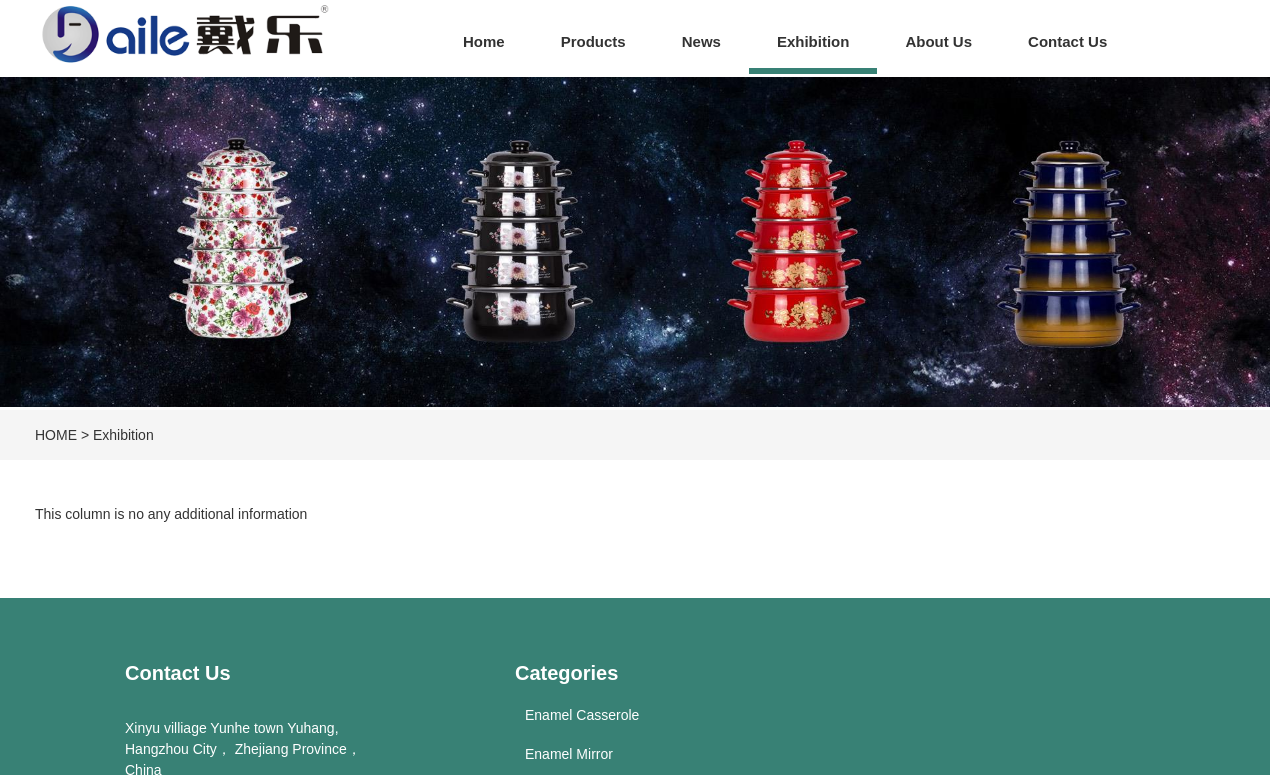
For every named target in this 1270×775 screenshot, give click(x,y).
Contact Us (1067, 41)
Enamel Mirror (569, 754)
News (701, 41)
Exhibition (813, 41)
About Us (938, 41)
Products (593, 41)
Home (484, 41)
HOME (56, 435)
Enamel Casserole (582, 715)
